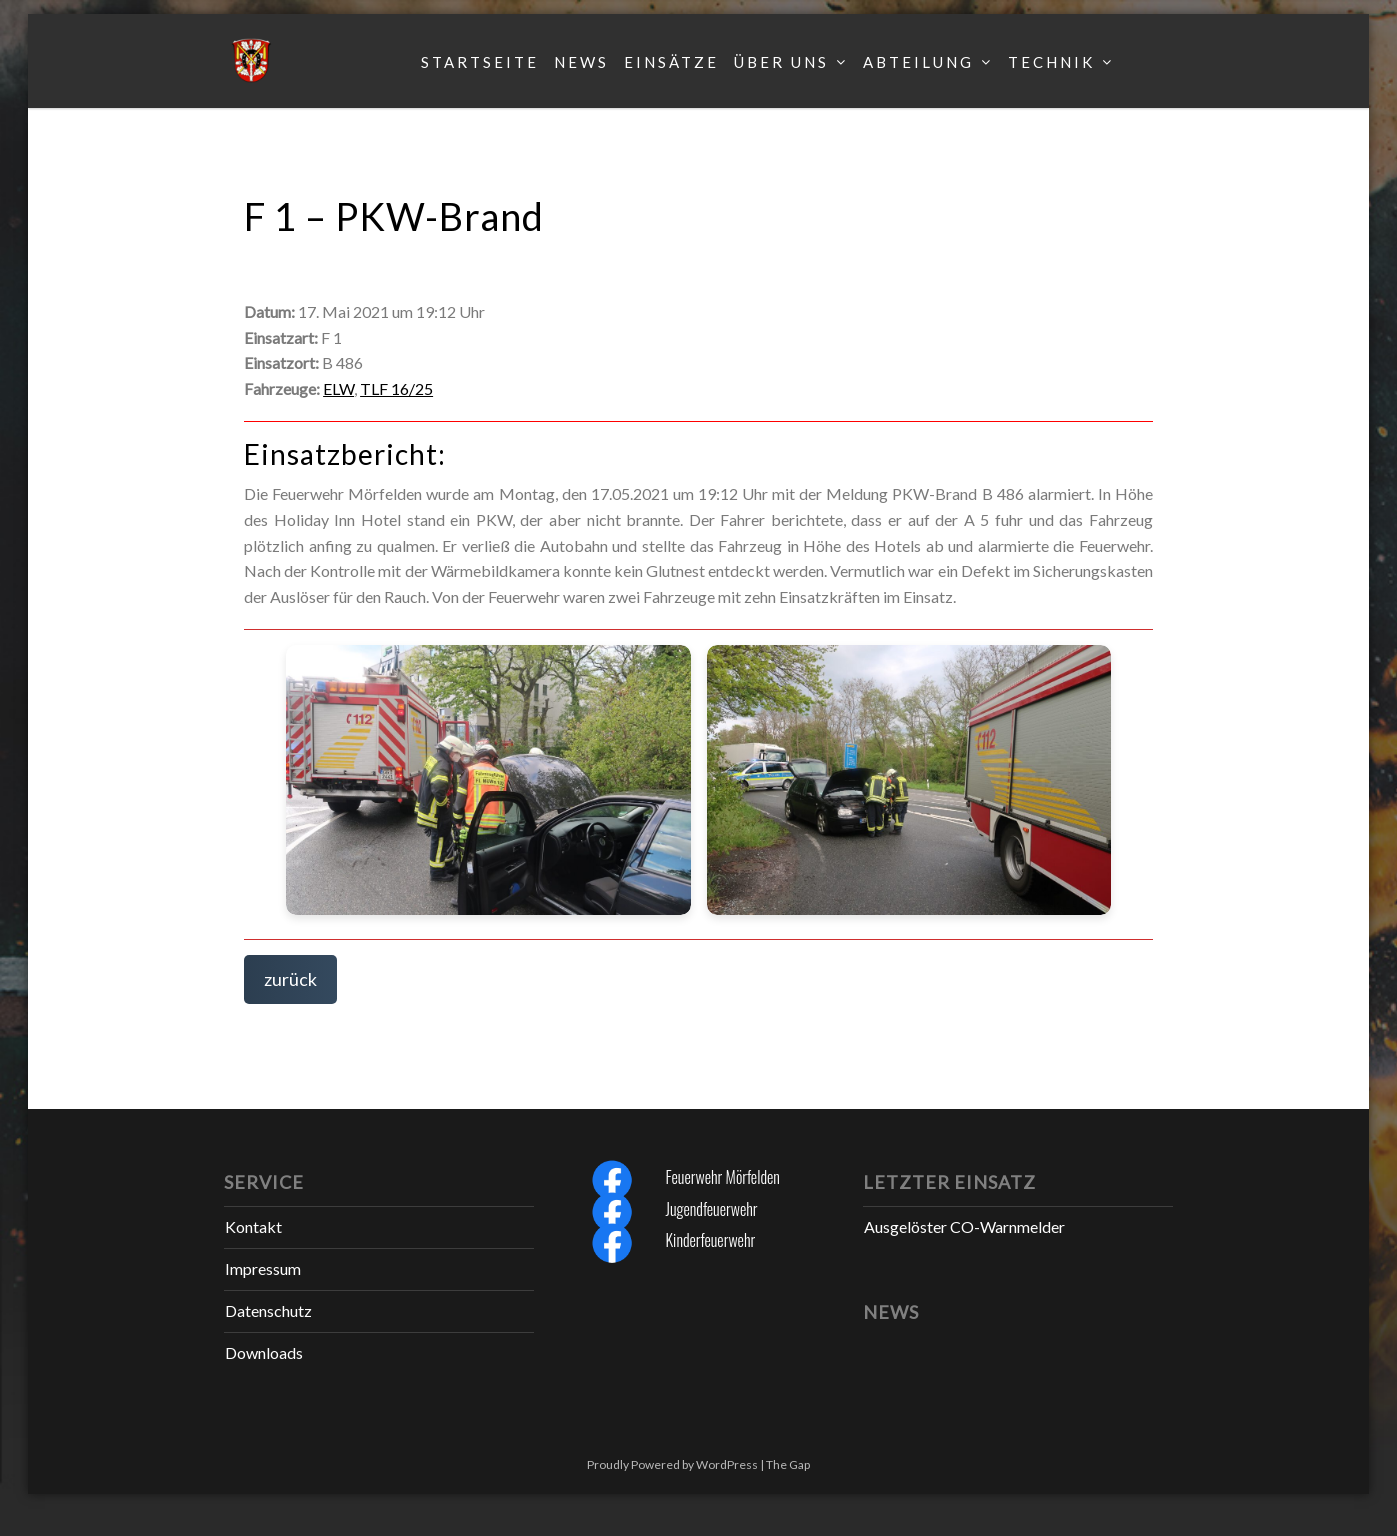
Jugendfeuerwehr (712, 1209)
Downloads (264, 1352)
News (581, 62)
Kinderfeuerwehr (711, 1240)
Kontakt (253, 1226)
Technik (1051, 62)
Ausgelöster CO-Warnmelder (964, 1226)
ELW (338, 388)
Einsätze (671, 62)
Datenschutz (268, 1310)
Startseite (480, 62)
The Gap (788, 1464)
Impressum (263, 1268)
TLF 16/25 (396, 388)
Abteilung (918, 62)
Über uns (781, 62)
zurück (290, 979)
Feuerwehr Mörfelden (723, 1177)
